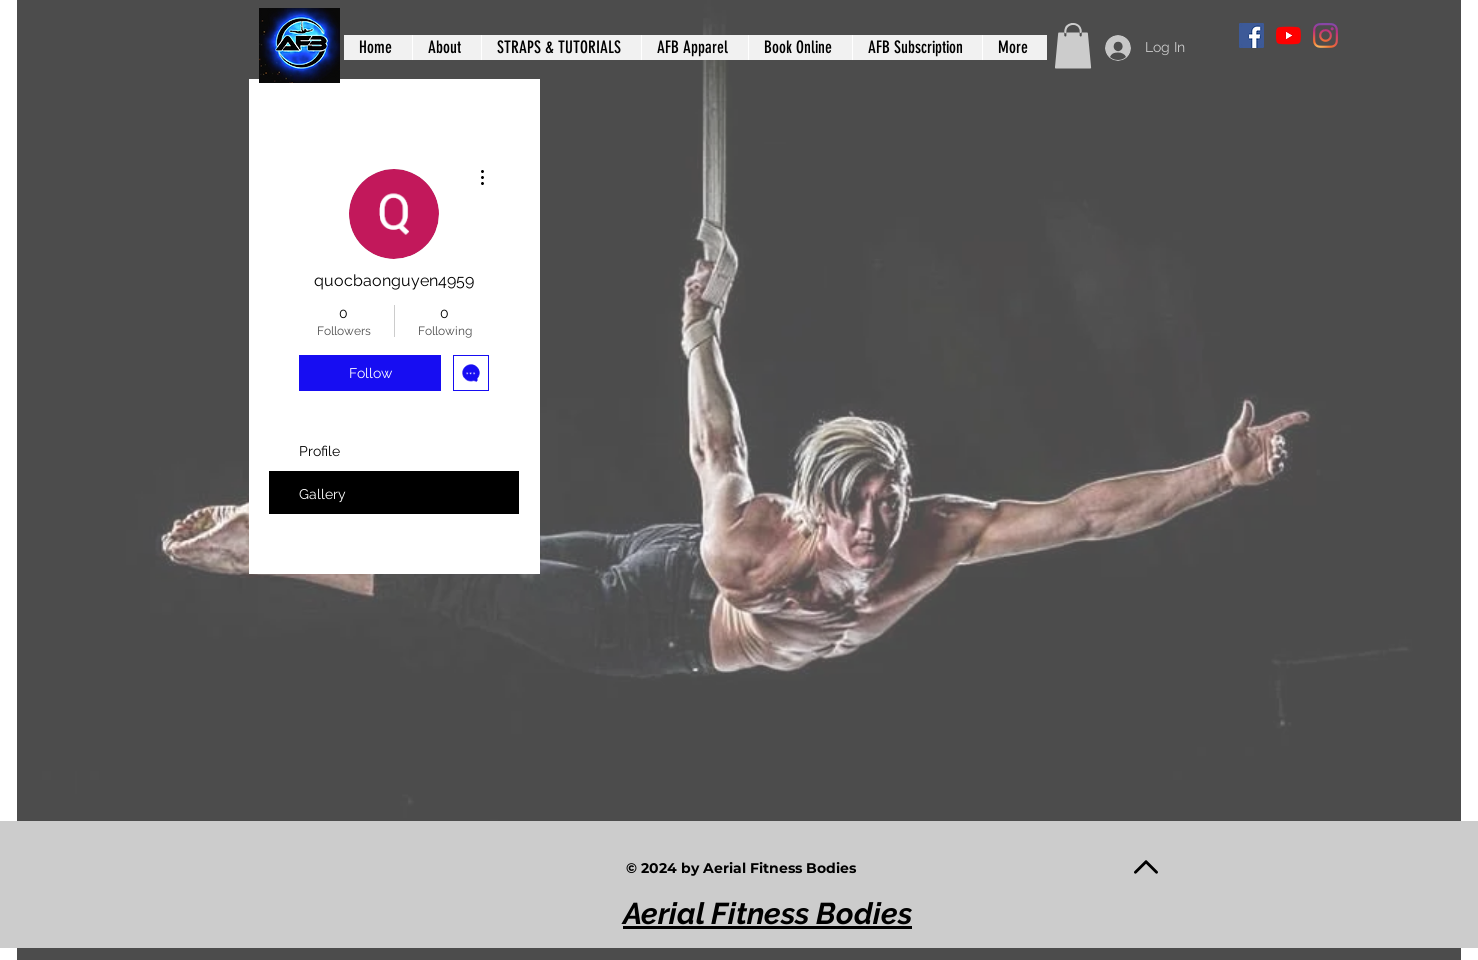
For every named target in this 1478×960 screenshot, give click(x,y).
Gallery (322, 494)
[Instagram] (1325, 35)
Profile (319, 451)
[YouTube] (1288, 35)
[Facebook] (1251, 35)
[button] (1073, 45)
